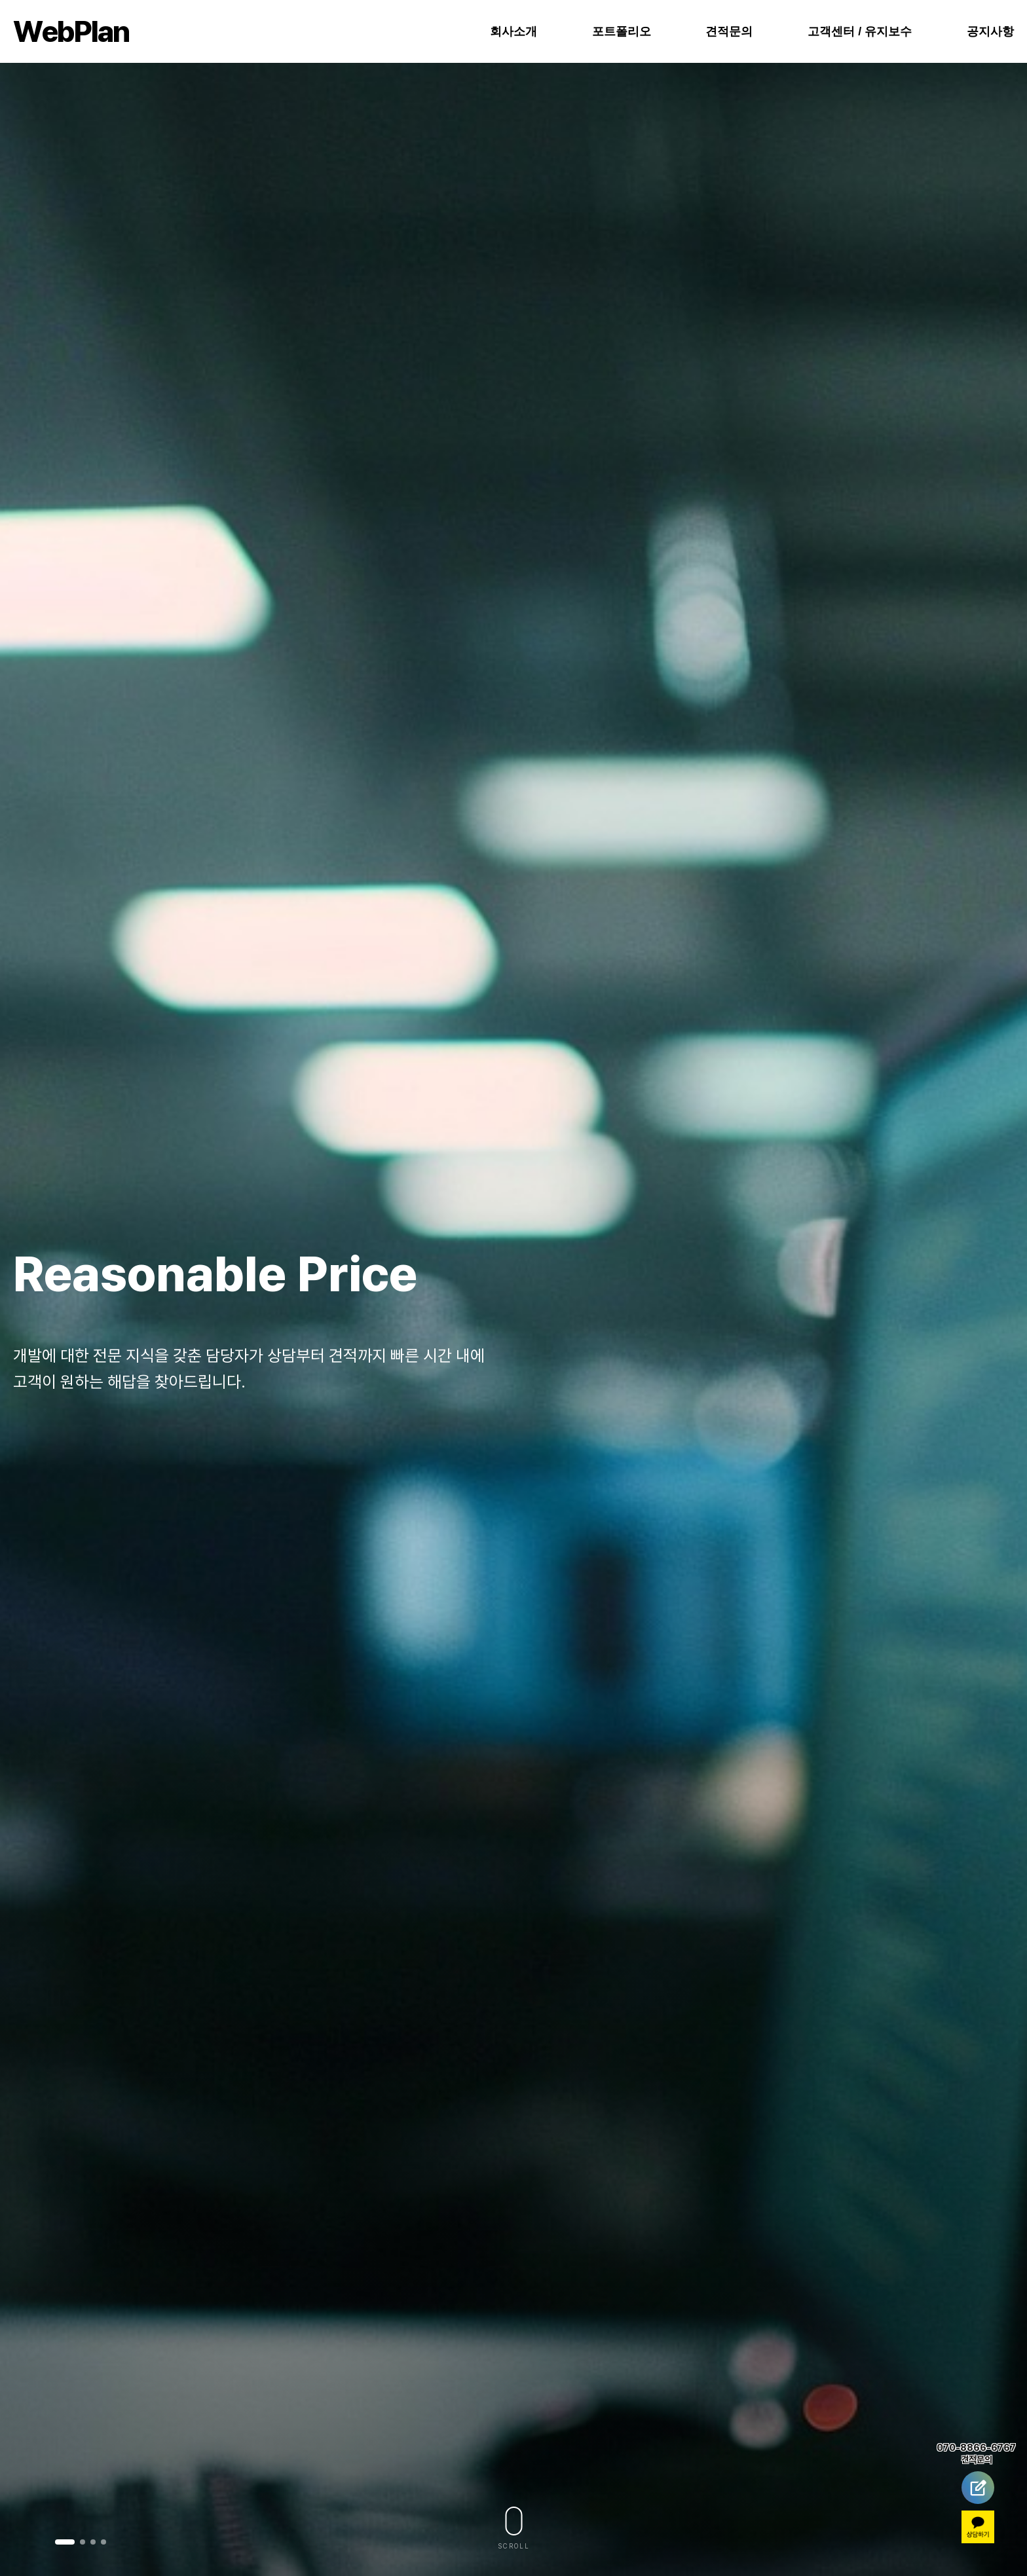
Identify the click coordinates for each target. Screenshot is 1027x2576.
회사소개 (513, 31)
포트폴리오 (621, 31)
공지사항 (990, 31)
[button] (65, 2542)
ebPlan (71, 31)
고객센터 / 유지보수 (860, 31)
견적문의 (729, 31)
